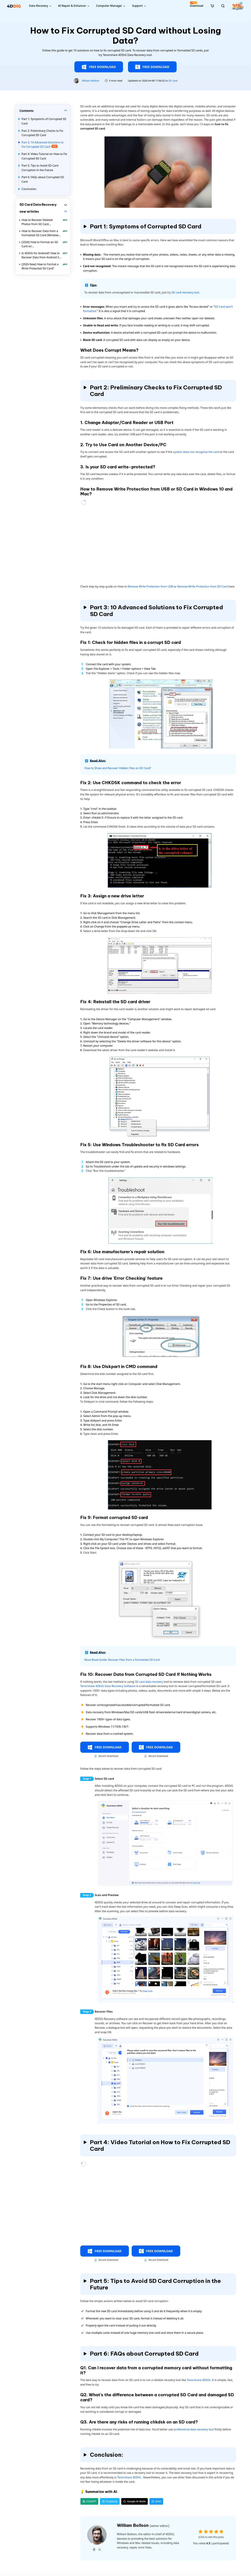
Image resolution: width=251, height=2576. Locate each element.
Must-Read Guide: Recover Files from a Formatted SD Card (122, 1660)
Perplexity (109, 2501)
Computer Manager (109, 6)
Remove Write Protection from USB (150, 586)
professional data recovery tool (194, 2429)
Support (137, 6)
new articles (29, 211)
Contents (27, 111)
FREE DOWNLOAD (99, 67)
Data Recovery (38, 6)
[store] (212, 6)
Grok (156, 2501)
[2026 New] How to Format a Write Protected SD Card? (45, 266)
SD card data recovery (149, 1682)
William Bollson (90, 80)
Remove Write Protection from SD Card (202, 586)
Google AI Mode (134, 2501)
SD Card (172, 80)
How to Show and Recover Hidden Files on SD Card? (117, 768)
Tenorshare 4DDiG (198, 2380)
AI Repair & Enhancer (72, 6)
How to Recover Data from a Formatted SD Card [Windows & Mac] (45, 233)
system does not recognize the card (196, 452)
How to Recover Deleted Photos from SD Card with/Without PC (45, 222)
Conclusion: (29, 189)
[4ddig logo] (14, 6)
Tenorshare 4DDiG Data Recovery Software (108, 1686)
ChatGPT (89, 2501)
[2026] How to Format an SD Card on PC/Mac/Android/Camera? (45, 244)
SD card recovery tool (185, 292)
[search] (223, 6)
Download (196, 4)
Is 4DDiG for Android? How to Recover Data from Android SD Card (45, 255)
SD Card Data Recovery (38, 205)
